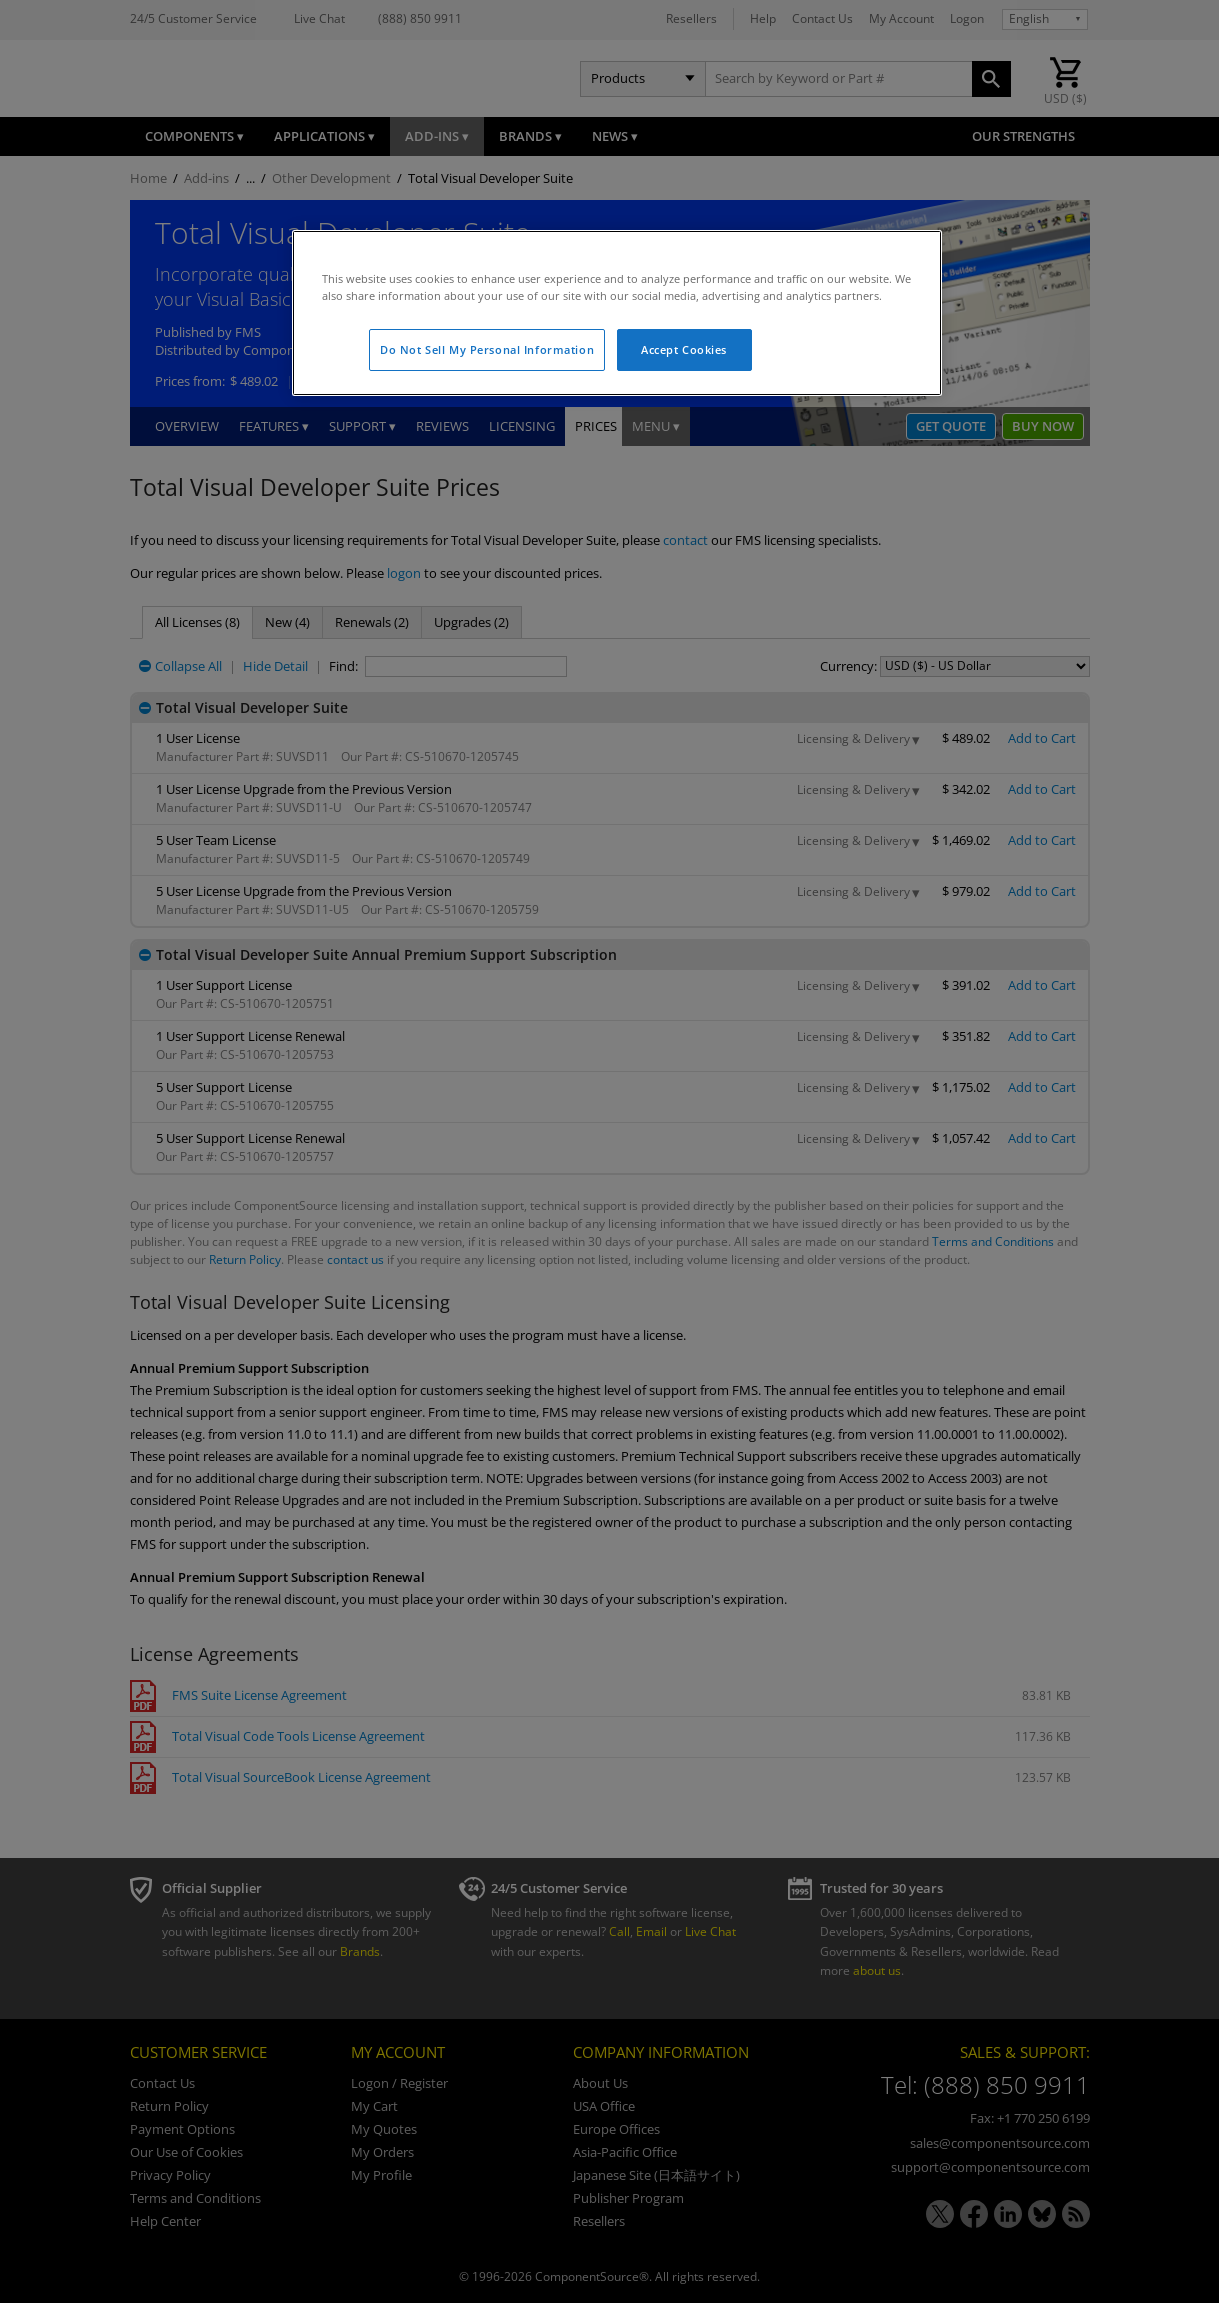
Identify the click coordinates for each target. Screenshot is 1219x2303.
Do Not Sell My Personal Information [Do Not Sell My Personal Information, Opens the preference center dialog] (487, 349)
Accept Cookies (684, 349)
